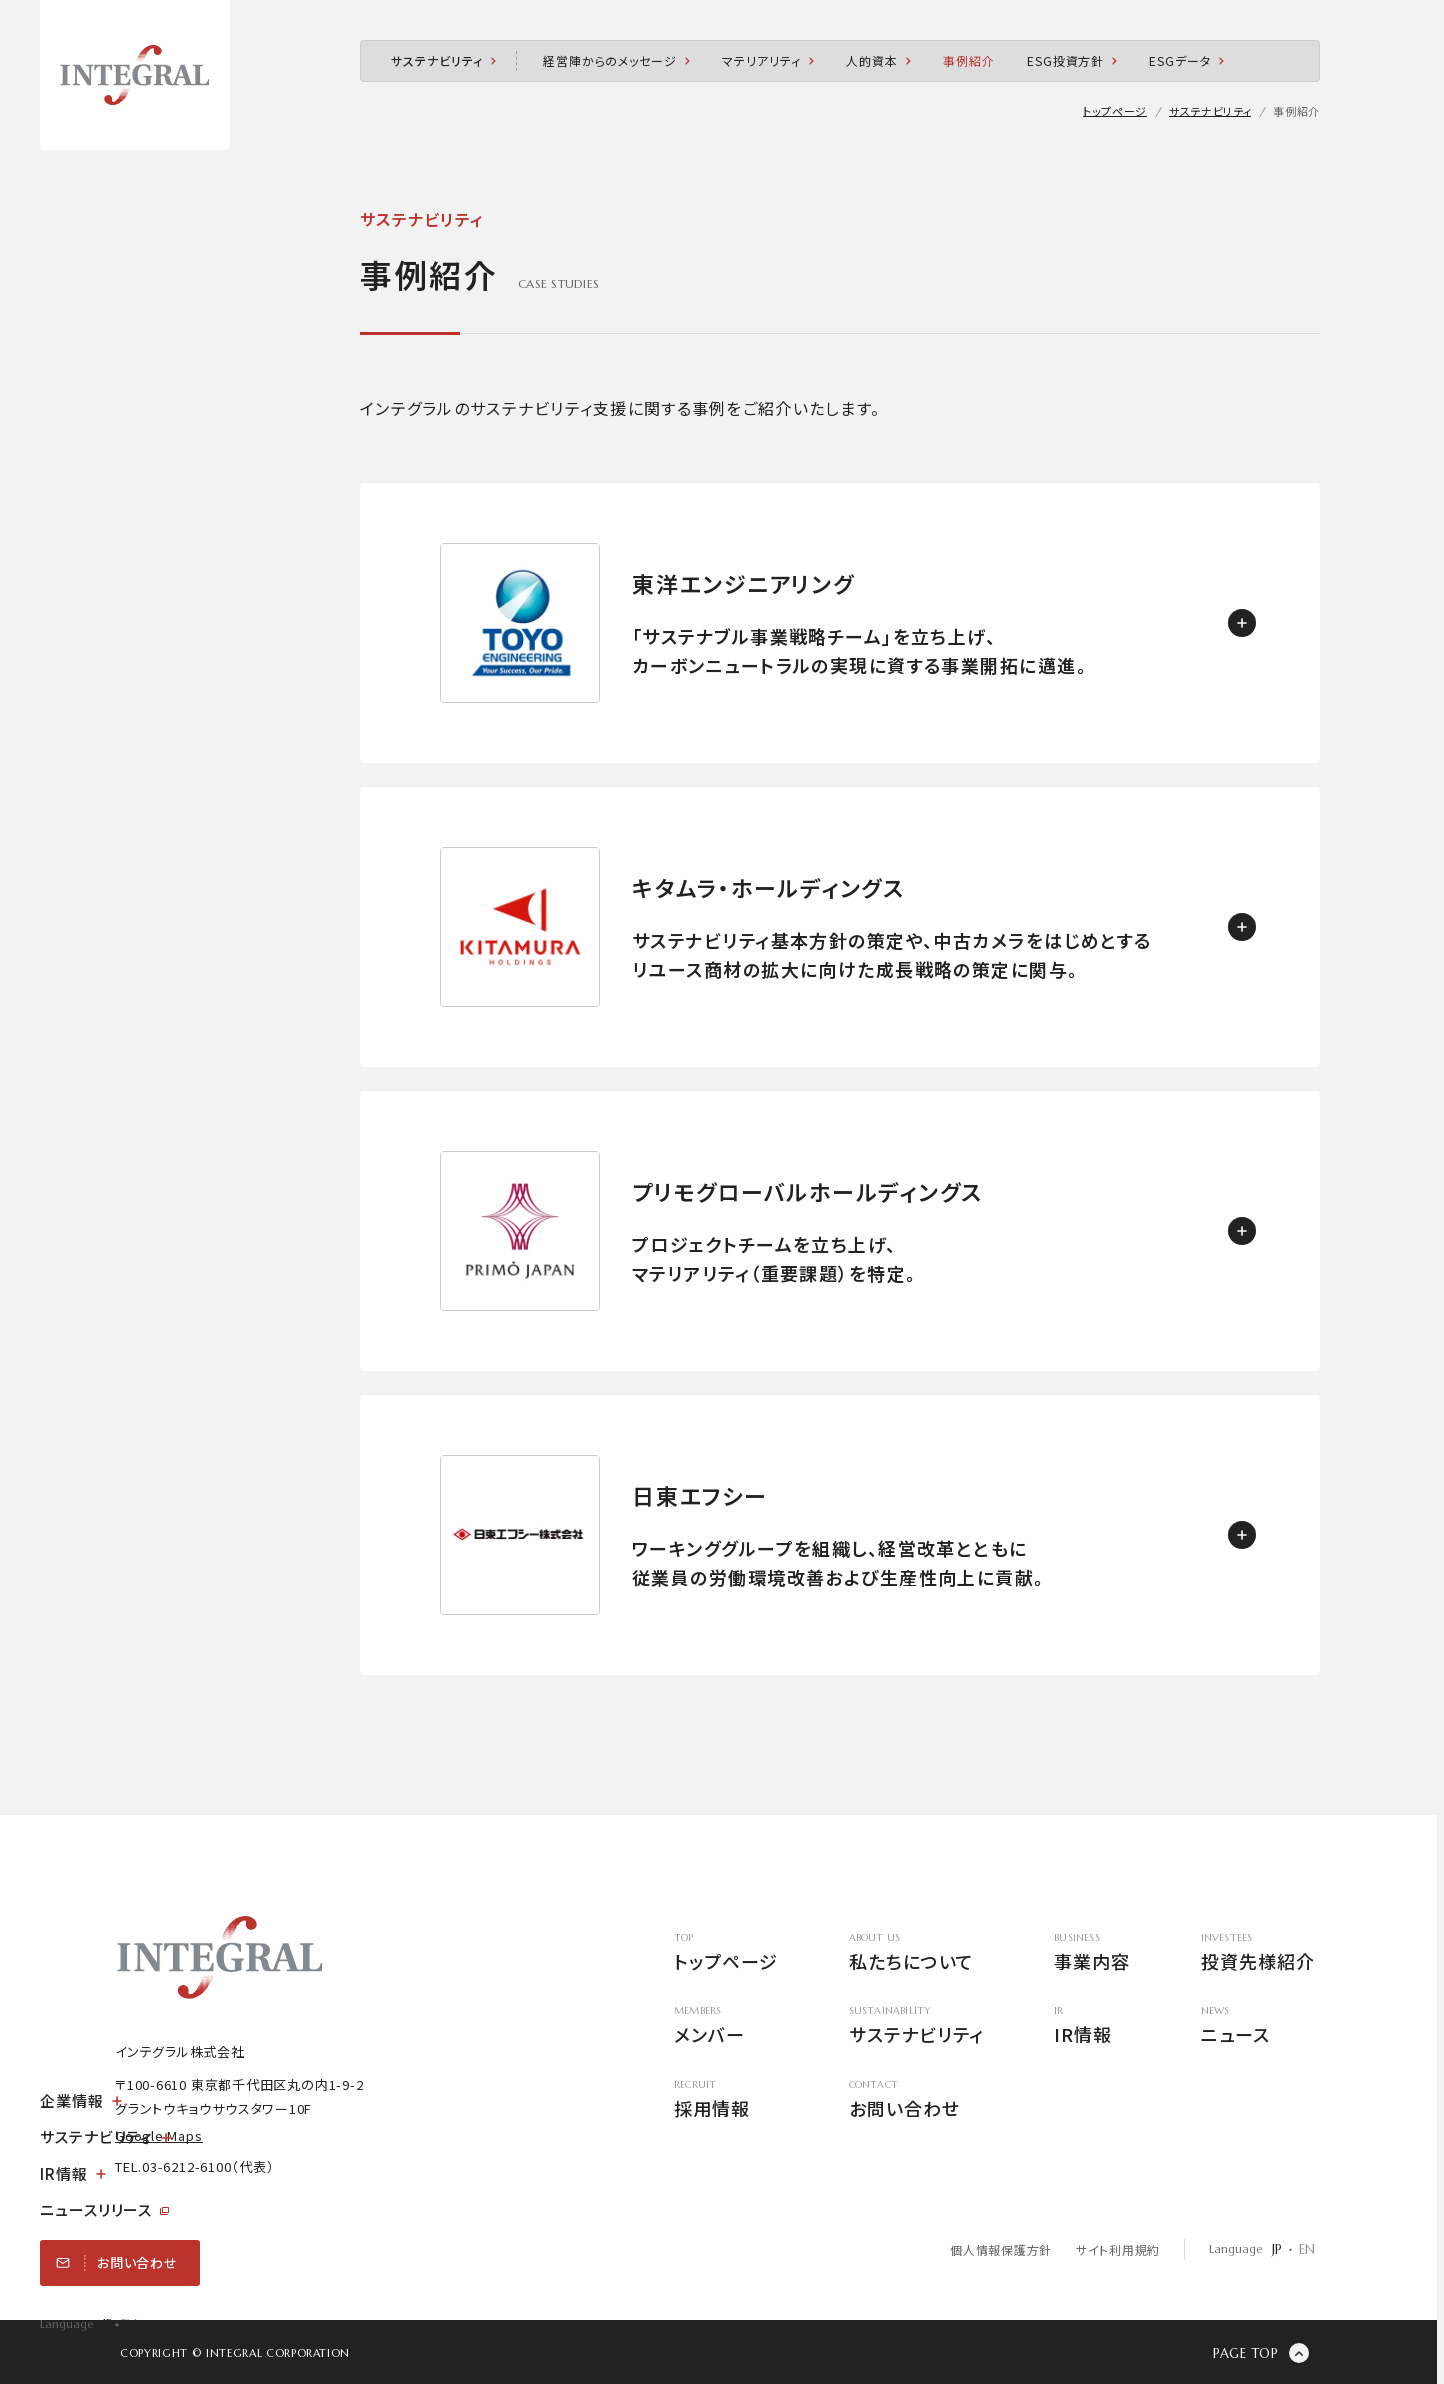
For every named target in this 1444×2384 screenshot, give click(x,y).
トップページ (726, 1953)
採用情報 (726, 2100)
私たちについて (916, 1953)
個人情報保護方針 (1001, 2249)
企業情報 (81, 2100)
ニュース (1257, 2026)
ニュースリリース (104, 2209)
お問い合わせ (916, 2100)
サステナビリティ (105, 2136)
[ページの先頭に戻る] (1261, 2353)
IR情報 (73, 2173)
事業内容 (1092, 1953)
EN (129, 2324)
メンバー (726, 2026)
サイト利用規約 (1117, 2249)
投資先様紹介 (1257, 1953)
